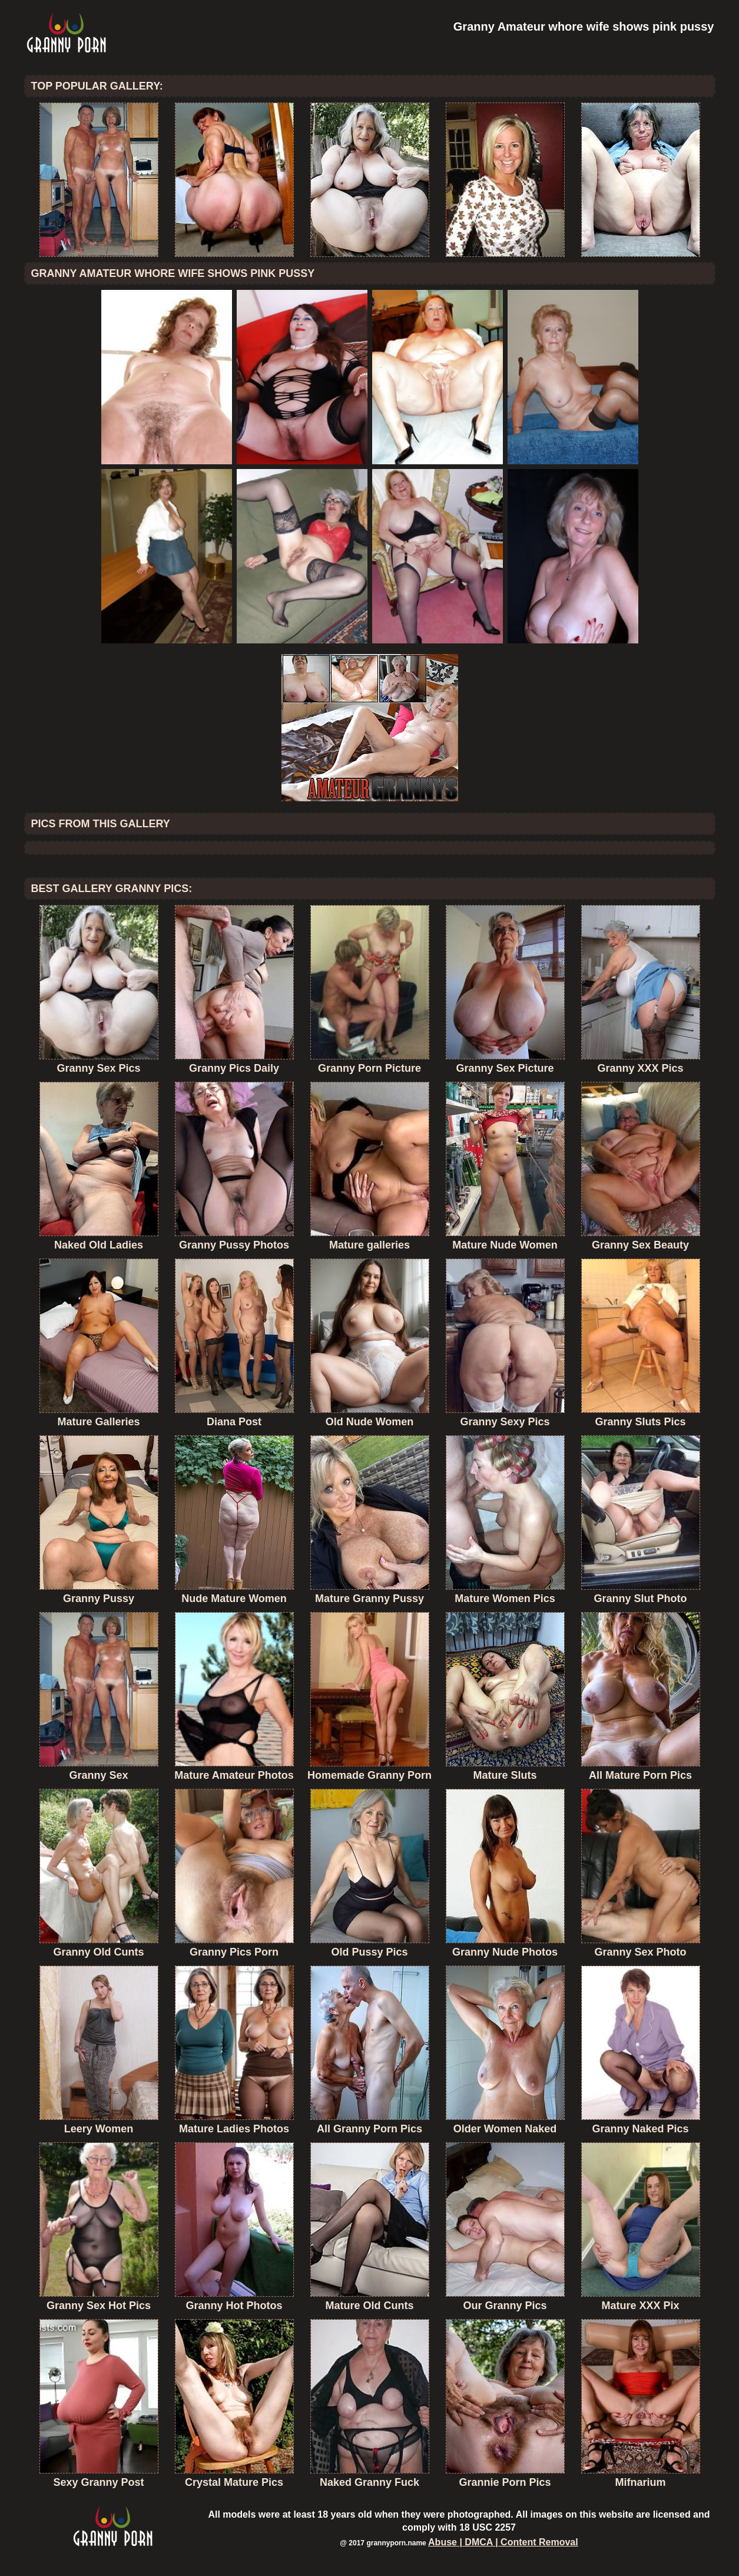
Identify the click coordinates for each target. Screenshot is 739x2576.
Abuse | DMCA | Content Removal (503, 2542)
